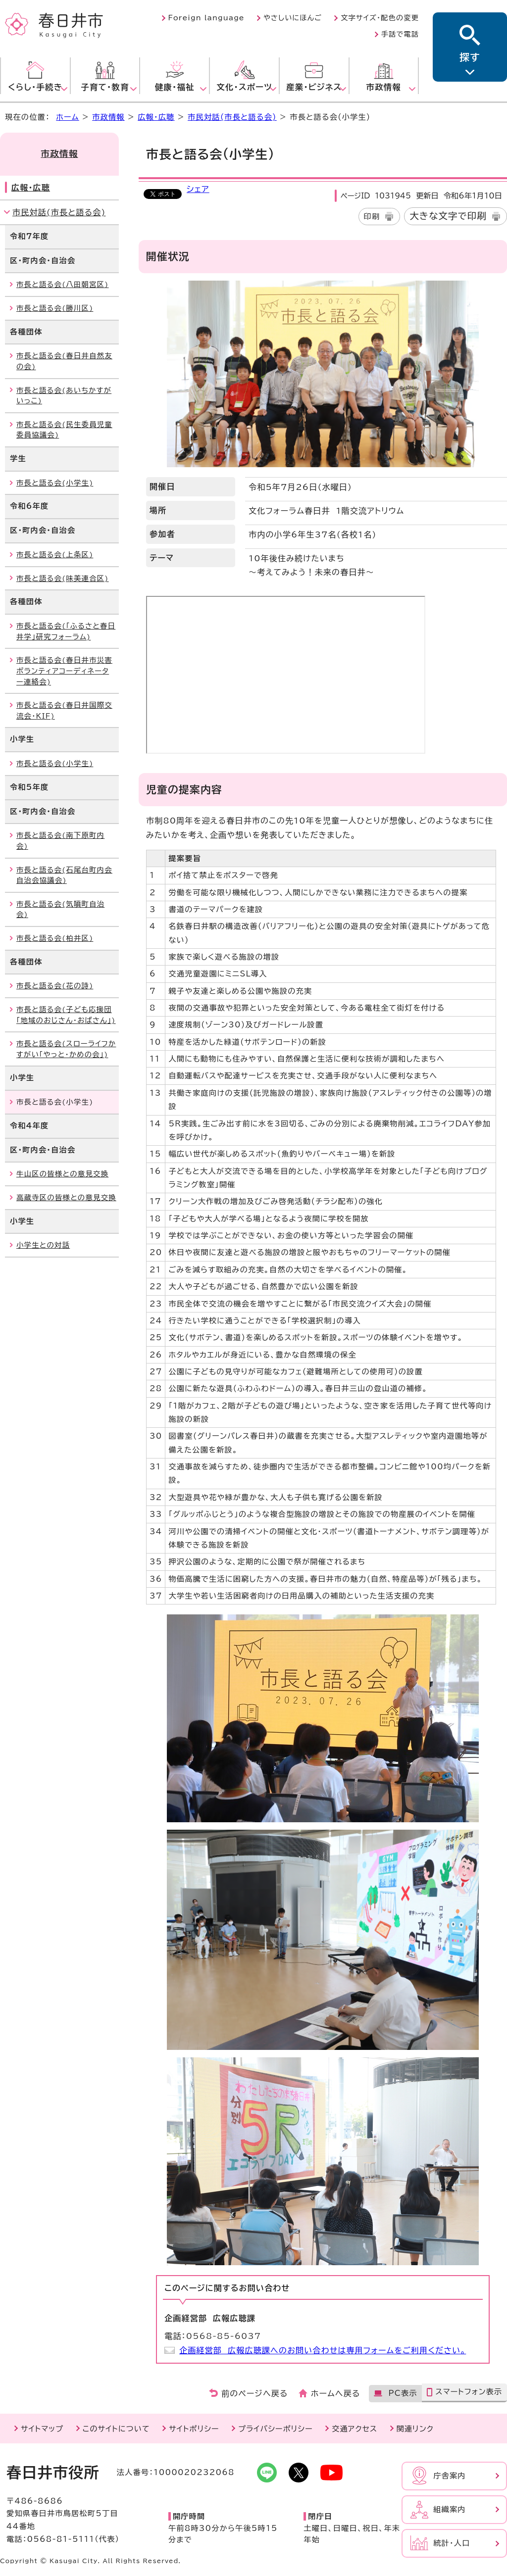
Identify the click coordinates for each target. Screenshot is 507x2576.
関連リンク (415, 2428)
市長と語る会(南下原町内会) (60, 840)
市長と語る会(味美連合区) (62, 578)
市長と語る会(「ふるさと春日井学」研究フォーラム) (65, 631)
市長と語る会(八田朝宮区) (62, 284)
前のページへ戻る (254, 2393)
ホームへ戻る (335, 2393)
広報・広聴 (156, 117)
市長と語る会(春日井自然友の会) (64, 361)
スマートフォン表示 (468, 2391)
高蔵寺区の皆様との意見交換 (66, 1197)
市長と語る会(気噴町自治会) (60, 909)
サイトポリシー (194, 2428)
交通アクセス (354, 2428)
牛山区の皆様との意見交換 (62, 1173)
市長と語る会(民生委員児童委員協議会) (64, 430)
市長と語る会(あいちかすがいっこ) (63, 396)
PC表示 (402, 2393)
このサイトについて (116, 2428)
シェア (198, 189)
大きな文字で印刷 (448, 215)
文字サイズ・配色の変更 (380, 17)
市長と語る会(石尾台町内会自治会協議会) (64, 875)
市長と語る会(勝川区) (54, 308)
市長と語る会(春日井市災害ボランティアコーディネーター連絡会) (64, 670)
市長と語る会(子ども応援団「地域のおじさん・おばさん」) (66, 1015)
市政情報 (108, 117)
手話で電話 (400, 34)
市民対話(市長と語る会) (232, 117)
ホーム (67, 117)
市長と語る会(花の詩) (54, 985)
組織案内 (449, 2509)
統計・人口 (451, 2543)
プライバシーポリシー (275, 2428)
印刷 (372, 216)
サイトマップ (42, 2428)
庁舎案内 (449, 2475)
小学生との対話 (43, 1245)
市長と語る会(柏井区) (54, 938)
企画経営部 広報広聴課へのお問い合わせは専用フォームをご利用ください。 (322, 2350)
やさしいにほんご (292, 17)
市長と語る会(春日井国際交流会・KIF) (64, 710)
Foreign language (206, 17)
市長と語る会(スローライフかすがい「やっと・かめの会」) (66, 1049)
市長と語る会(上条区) (54, 554)
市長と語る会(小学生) (54, 482)
